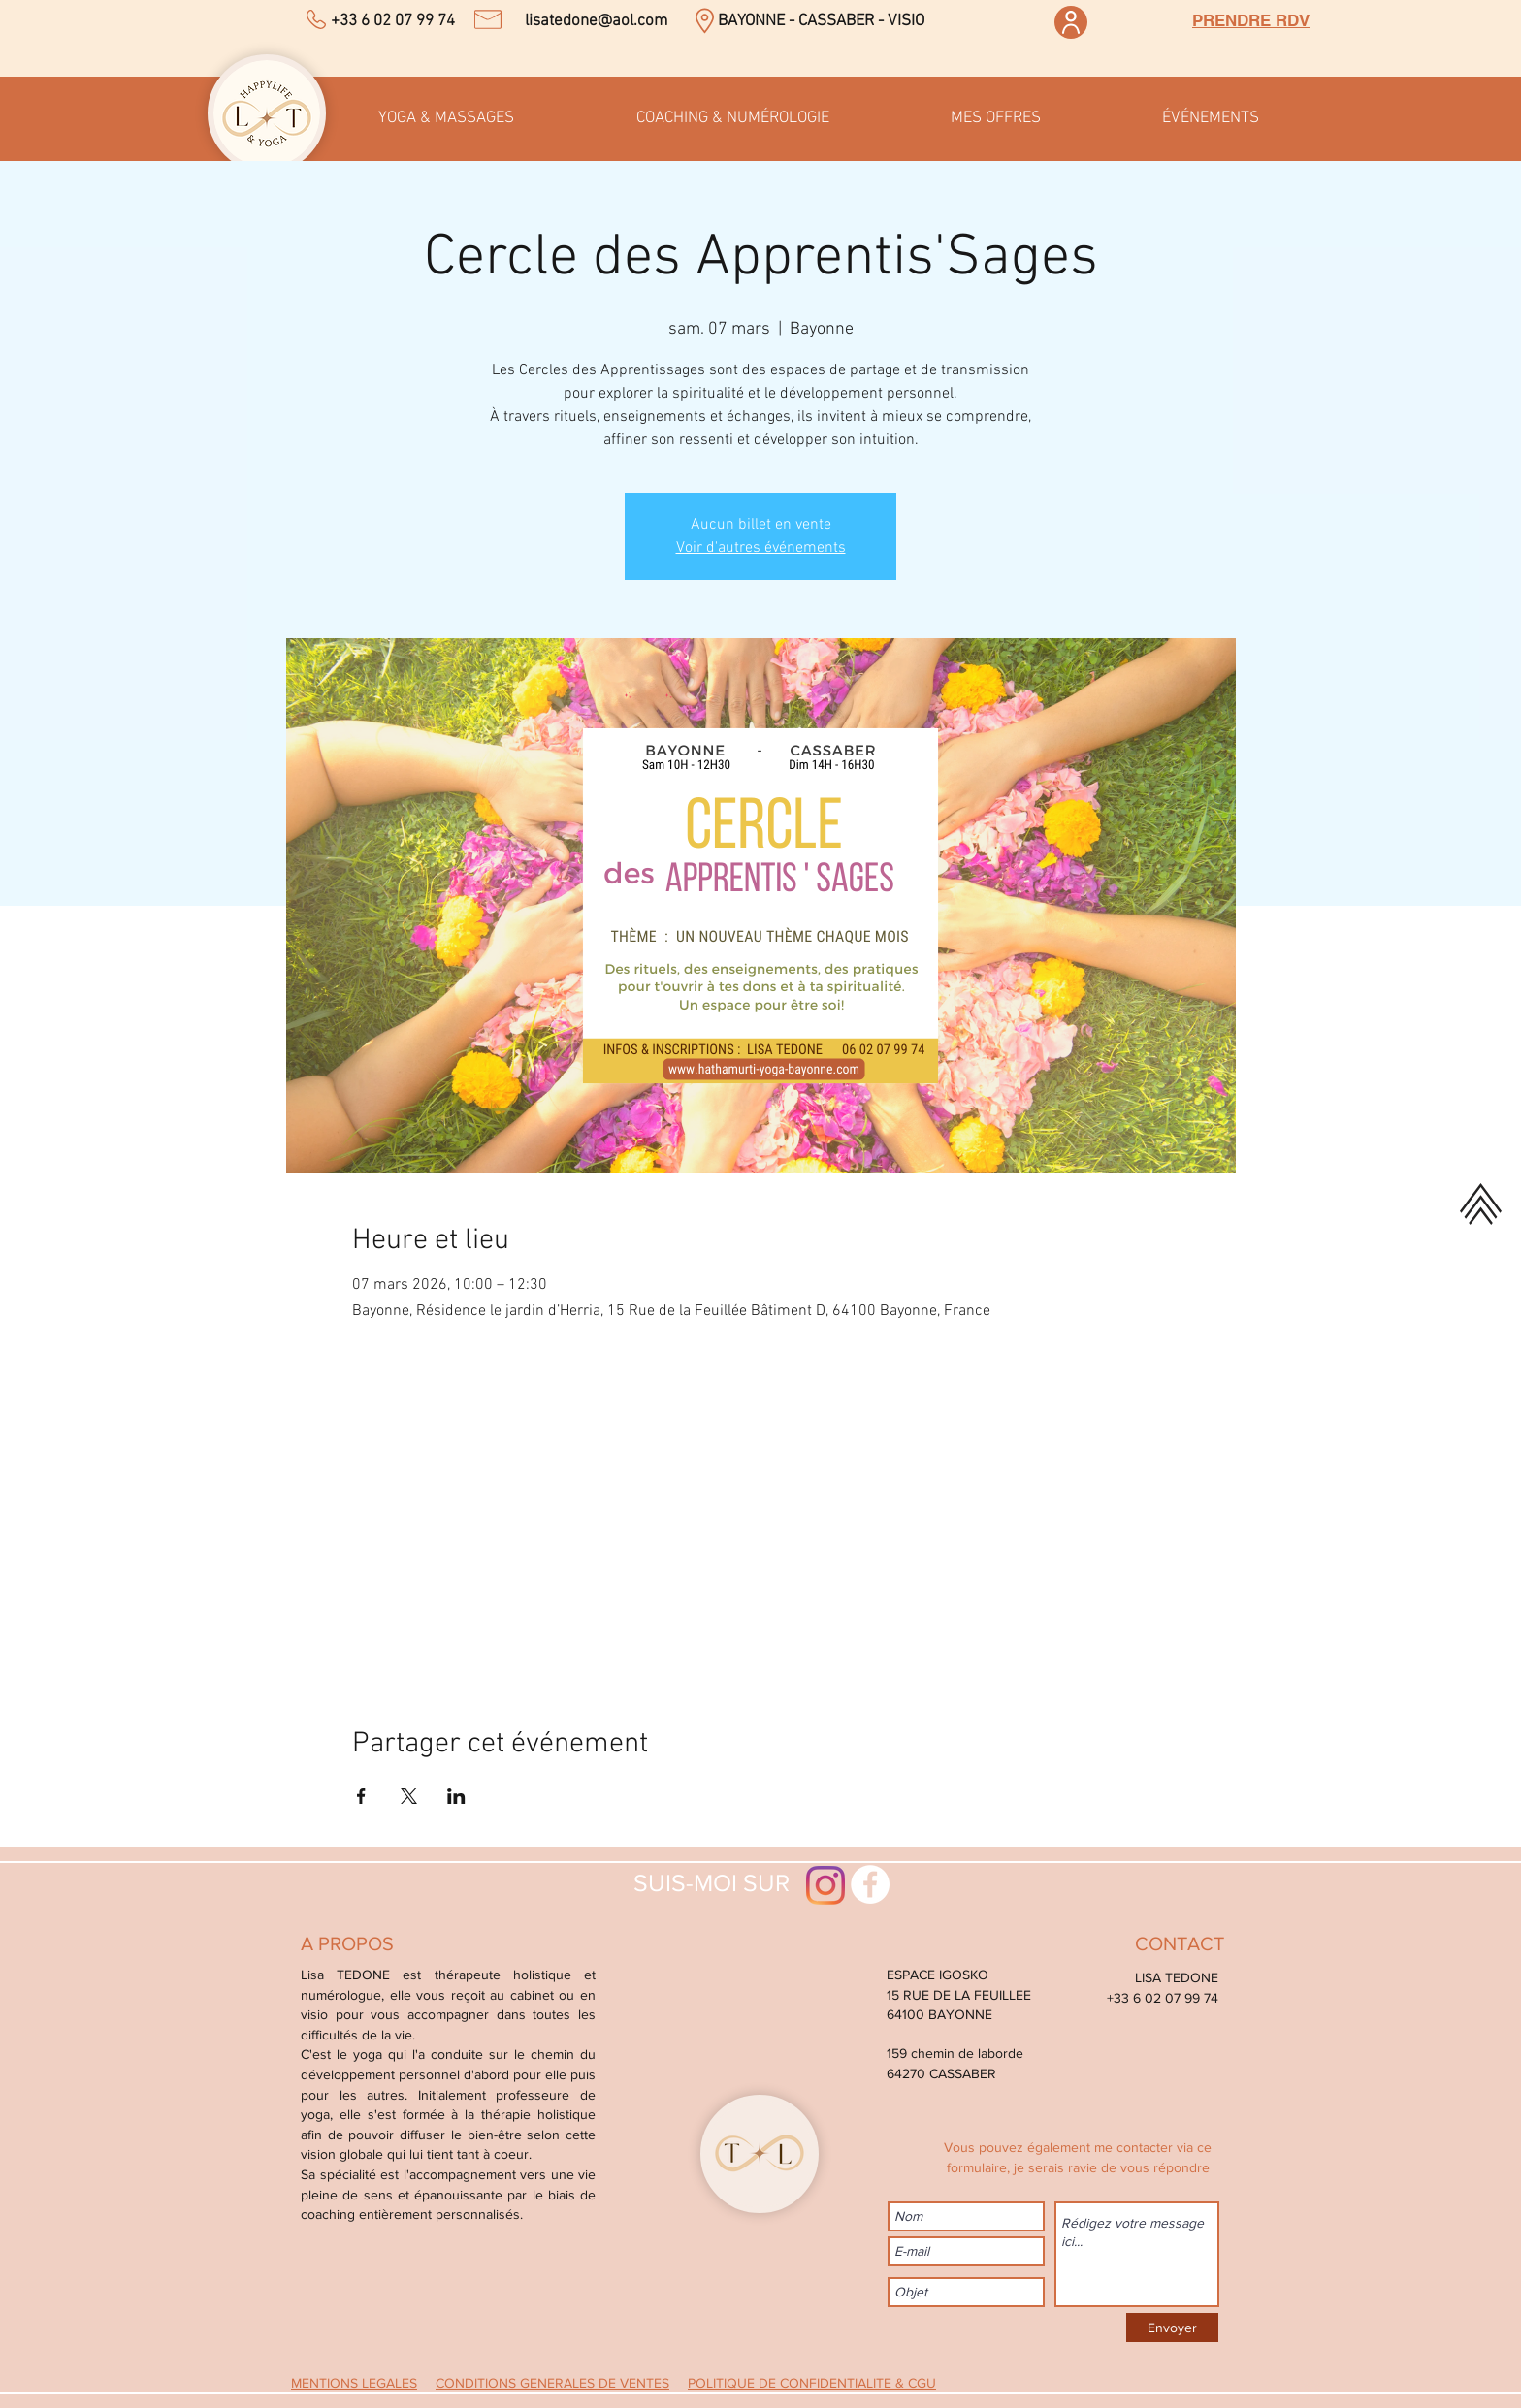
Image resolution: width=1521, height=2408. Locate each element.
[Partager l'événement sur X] (409, 1796)
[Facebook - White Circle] (870, 1884)
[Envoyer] (1172, 2327)
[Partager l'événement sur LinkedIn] (456, 1796)
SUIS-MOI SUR (702, 1882)
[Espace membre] (1070, 22)
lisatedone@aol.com (596, 21)
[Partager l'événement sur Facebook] (361, 1796)
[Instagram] (825, 1885)
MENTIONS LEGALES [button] (354, 2383)
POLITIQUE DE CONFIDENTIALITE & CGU (812, 2383)
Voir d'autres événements (761, 548)
